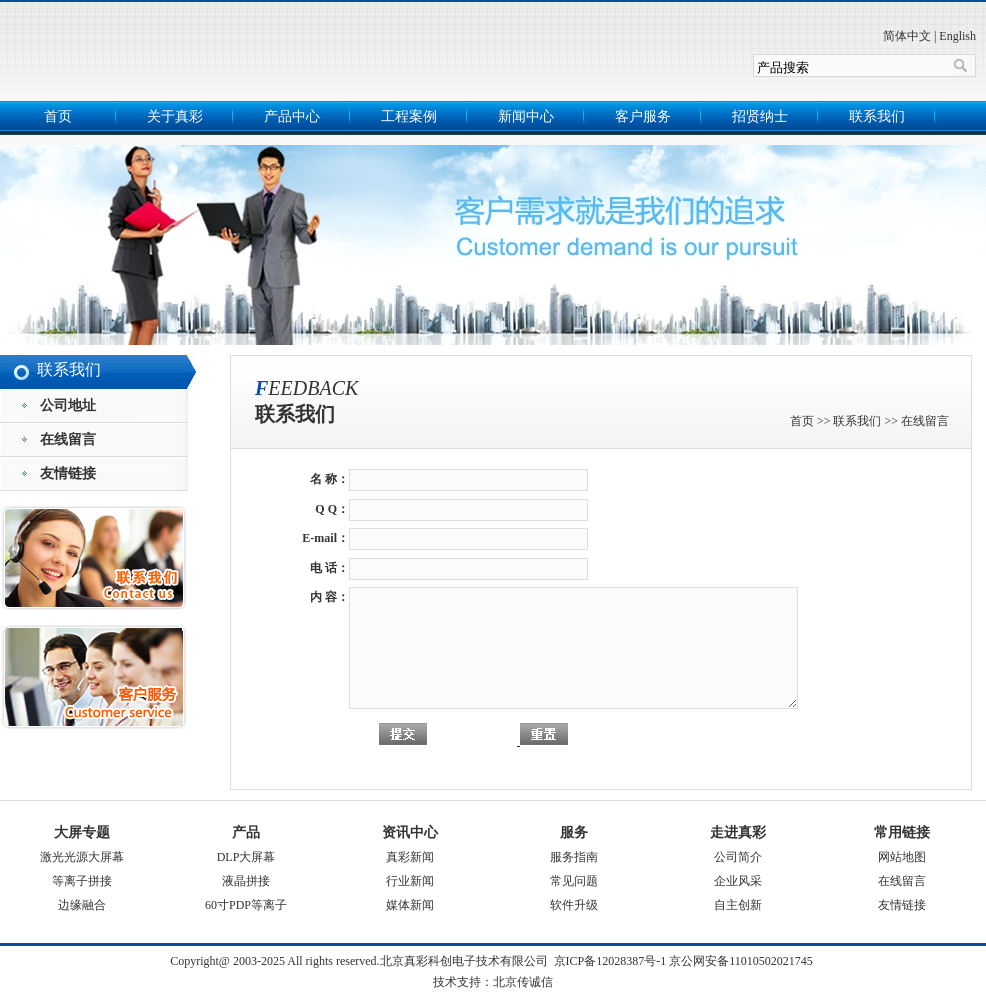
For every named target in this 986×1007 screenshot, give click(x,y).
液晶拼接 (246, 881)
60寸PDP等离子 (246, 905)
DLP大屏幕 (246, 857)
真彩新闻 (410, 857)
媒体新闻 (410, 905)
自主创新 (738, 905)
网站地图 (902, 857)
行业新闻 (410, 881)
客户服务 (643, 116)
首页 (58, 116)
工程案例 (409, 116)
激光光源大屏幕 (82, 857)
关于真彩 (175, 116)
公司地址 (68, 405)
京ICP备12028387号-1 (610, 961)
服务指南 (574, 857)
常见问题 (574, 881)
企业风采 (738, 881)
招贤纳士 (760, 116)
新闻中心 (526, 116)
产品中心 (292, 116)
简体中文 (907, 36)
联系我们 (877, 116)
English (957, 36)
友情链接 (68, 473)
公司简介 (738, 857)
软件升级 (574, 905)
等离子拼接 (82, 881)
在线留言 (68, 439)
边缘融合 (82, 905)
